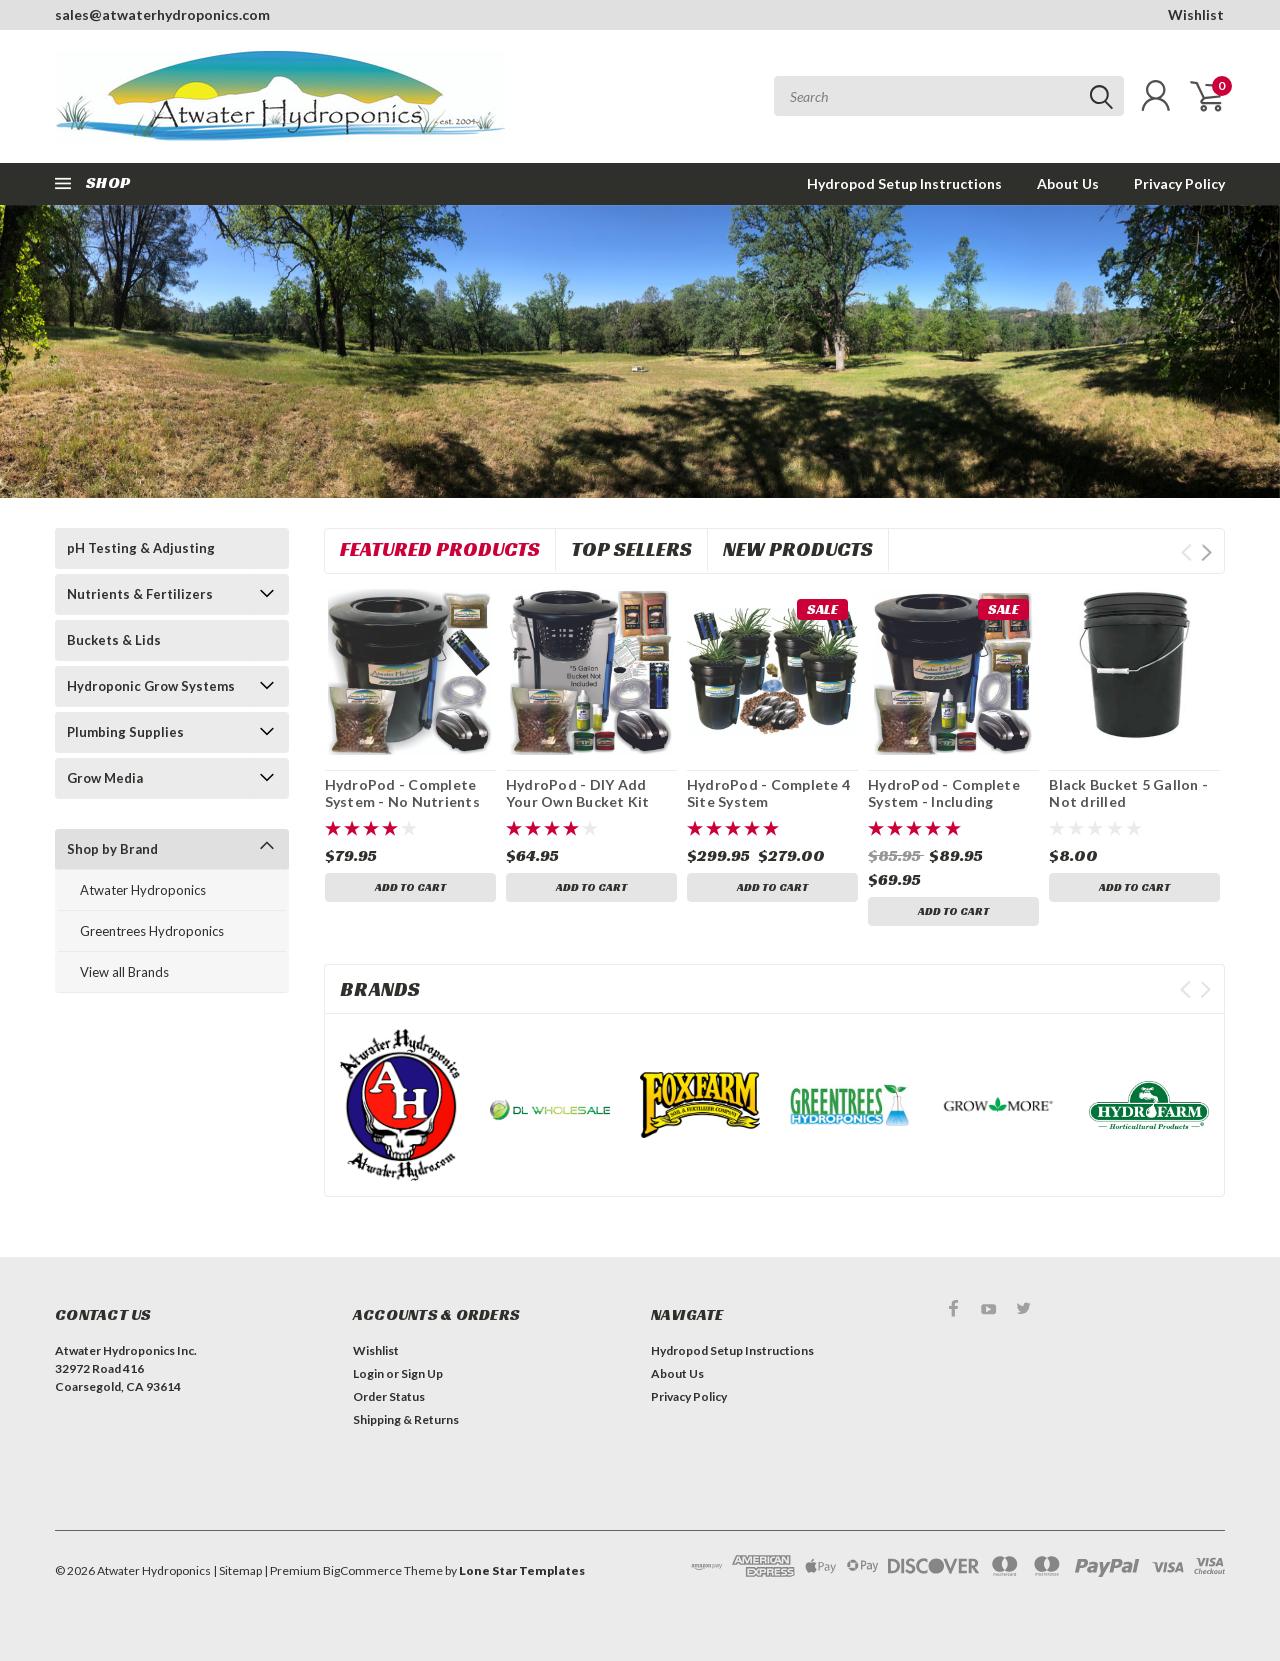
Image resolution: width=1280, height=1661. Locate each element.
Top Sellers (631, 549)
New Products (798, 549)
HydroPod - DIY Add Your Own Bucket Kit (578, 793)
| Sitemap (237, 1570)
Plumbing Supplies (125, 732)
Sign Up (422, 1373)
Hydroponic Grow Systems (151, 686)
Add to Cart (410, 888)
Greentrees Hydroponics (152, 931)
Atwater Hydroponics (143, 890)
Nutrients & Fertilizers (140, 594)
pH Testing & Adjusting (141, 548)
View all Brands (124, 972)
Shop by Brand (112, 849)
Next (1206, 552)
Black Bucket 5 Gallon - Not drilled (1128, 793)
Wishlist (1196, 14)
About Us (1068, 183)
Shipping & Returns (406, 1419)
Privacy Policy (1179, 183)
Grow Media (105, 778)
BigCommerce (362, 1570)
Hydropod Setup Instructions (904, 183)
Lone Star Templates (522, 1570)
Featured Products (440, 549)
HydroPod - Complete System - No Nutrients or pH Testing (402, 802)
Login (368, 1373)
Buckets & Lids (114, 640)
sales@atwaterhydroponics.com (162, 14)
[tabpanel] (640, 351)
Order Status (389, 1396)
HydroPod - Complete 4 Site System (768, 793)
